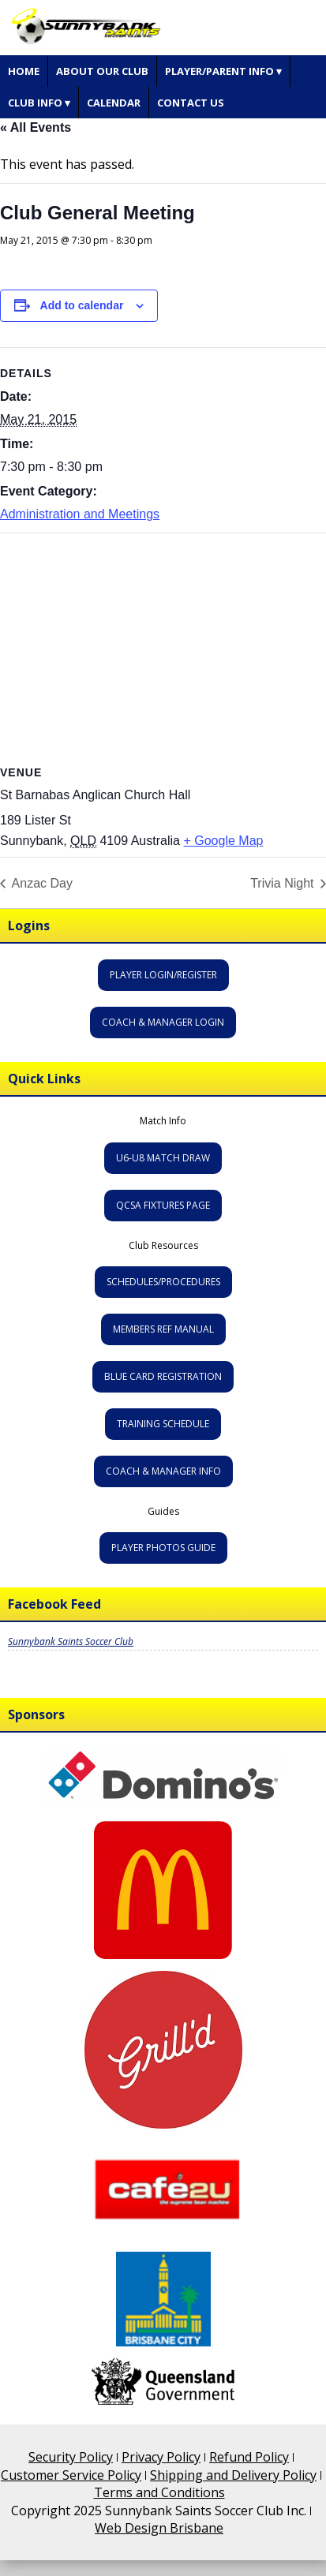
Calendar (114, 102)
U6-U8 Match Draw (163, 1158)
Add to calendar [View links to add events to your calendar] (82, 305)
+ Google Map (223, 840)
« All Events (35, 127)
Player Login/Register (163, 974)
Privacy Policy (161, 2457)
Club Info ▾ (39, 102)
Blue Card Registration (163, 1376)
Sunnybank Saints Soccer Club (70, 1641)
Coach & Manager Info (163, 1471)
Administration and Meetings (79, 514)
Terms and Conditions (159, 2492)
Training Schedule (163, 1423)
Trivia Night (283, 883)
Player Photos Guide (163, 1547)
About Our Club (102, 71)
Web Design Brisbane (159, 2528)
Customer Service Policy (71, 2475)
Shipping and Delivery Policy (233, 2475)
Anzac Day (41, 883)
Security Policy (70, 2457)
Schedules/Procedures (163, 1281)
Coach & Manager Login (163, 1022)
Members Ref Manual (163, 1329)
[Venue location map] (163, 647)
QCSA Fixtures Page (163, 1205)
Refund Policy (249, 2457)
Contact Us (190, 102)
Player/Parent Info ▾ (223, 71)
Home (23, 71)
